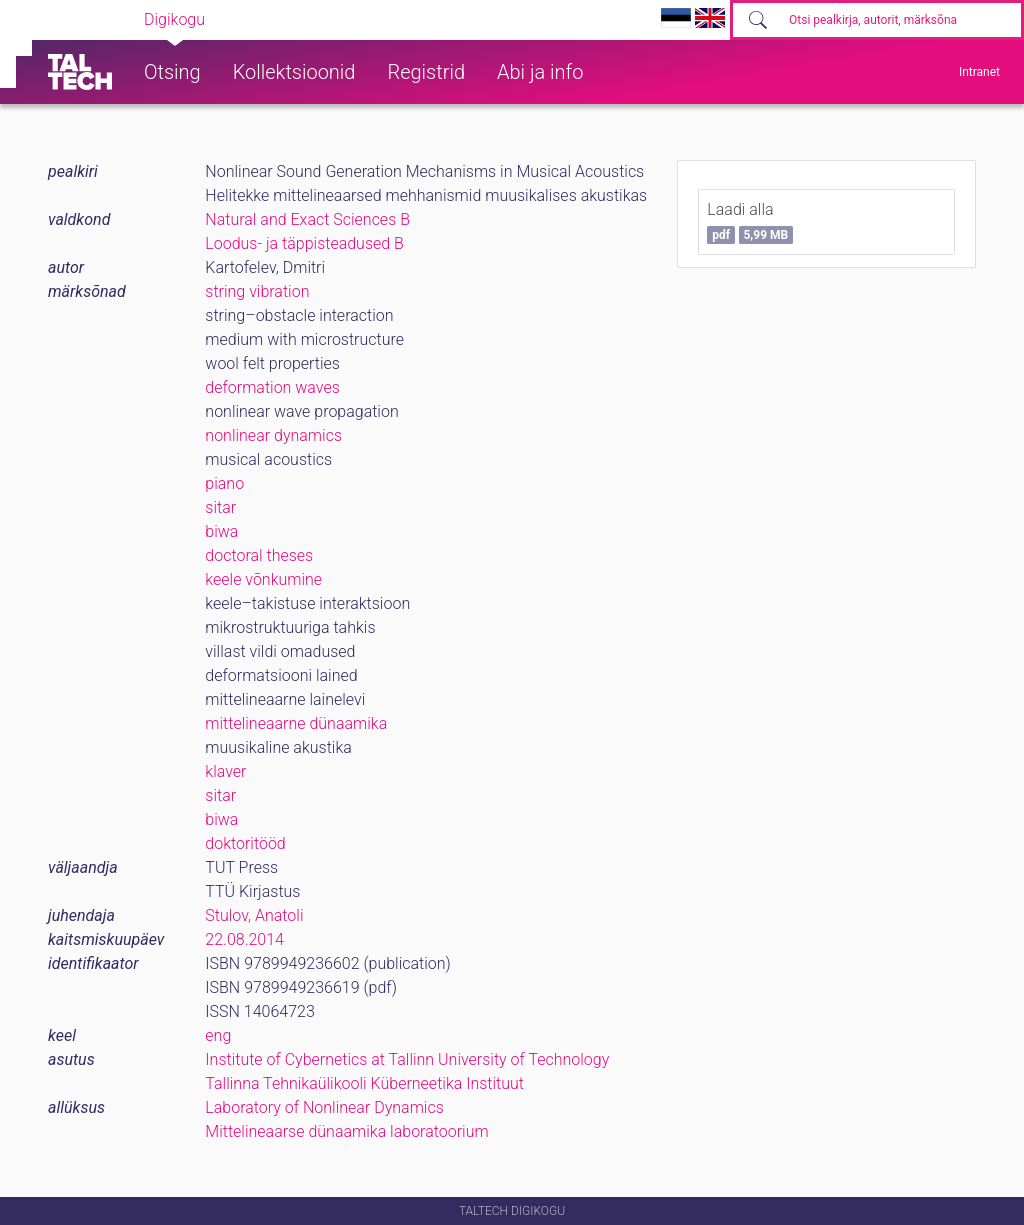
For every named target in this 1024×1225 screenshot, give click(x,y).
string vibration (257, 291)
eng (218, 1035)
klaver (225, 771)
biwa (221, 531)
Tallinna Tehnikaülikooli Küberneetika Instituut (364, 1083)
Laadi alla (750, 222)
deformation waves (272, 387)
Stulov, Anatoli (254, 915)
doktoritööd (245, 843)
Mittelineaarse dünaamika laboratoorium (346, 1131)
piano (224, 483)
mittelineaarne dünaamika (296, 723)
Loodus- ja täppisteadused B (304, 243)
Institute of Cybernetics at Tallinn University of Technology (407, 1059)
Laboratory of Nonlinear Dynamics (324, 1107)
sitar (220, 507)
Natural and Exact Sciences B (307, 219)
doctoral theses (259, 555)
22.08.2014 (244, 939)
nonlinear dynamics (273, 435)
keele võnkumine (263, 579)
